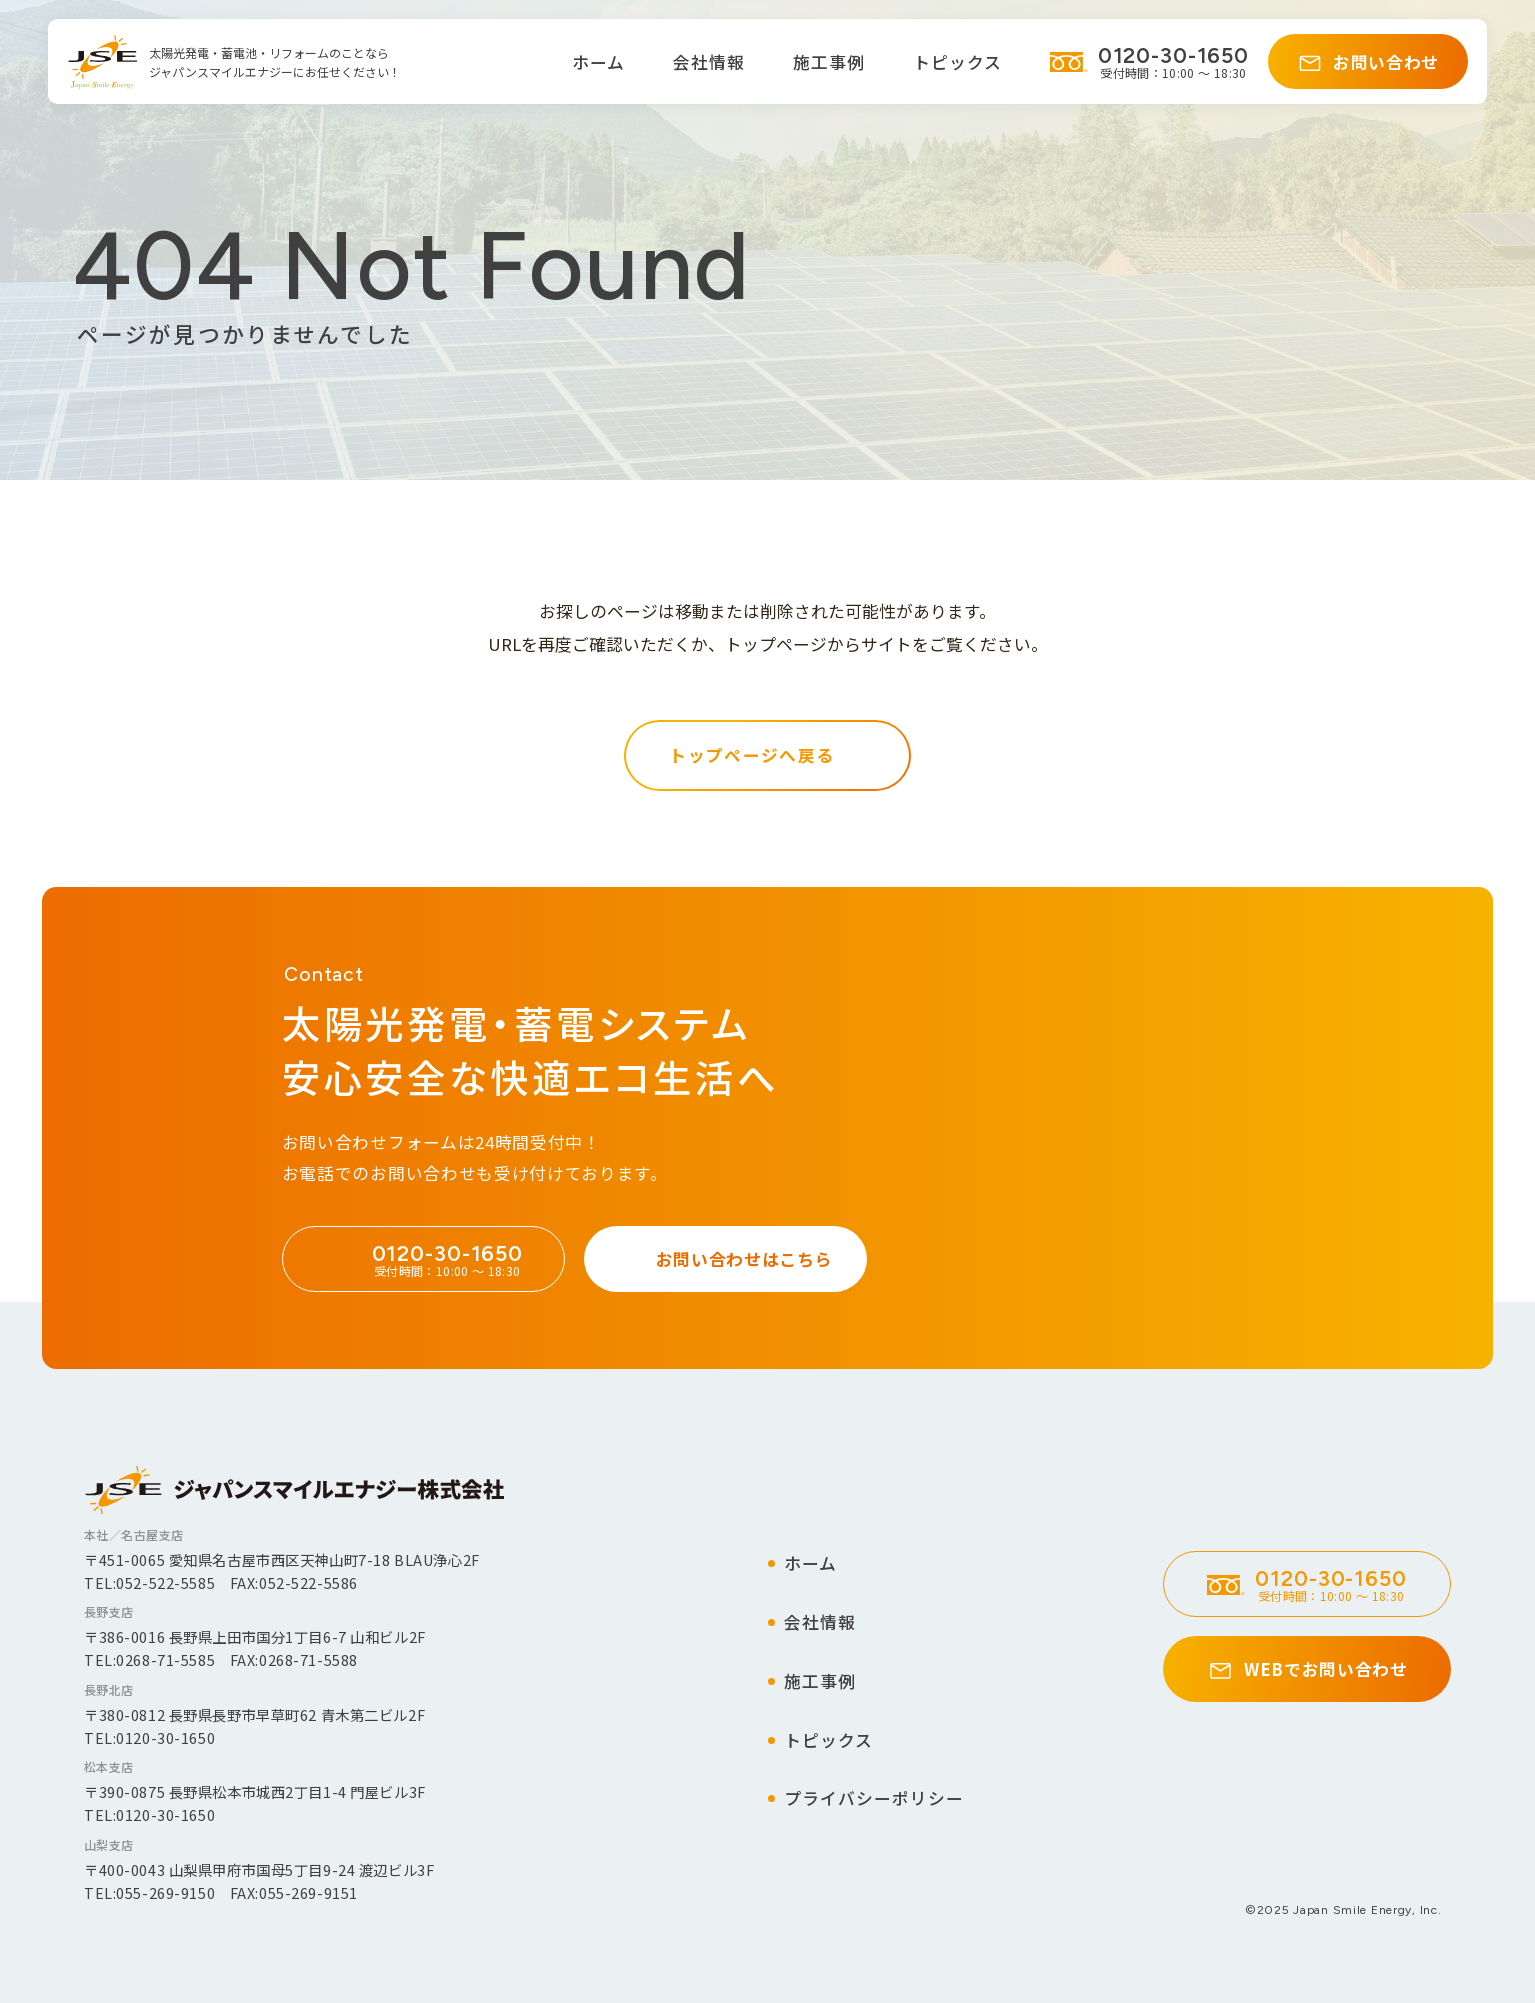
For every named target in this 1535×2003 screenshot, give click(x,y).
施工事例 (829, 62)
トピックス (957, 62)
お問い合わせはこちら (744, 1261)
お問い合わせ (1386, 62)
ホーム (598, 62)
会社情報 (709, 62)
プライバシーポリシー (874, 1798)
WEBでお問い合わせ (1326, 1669)
